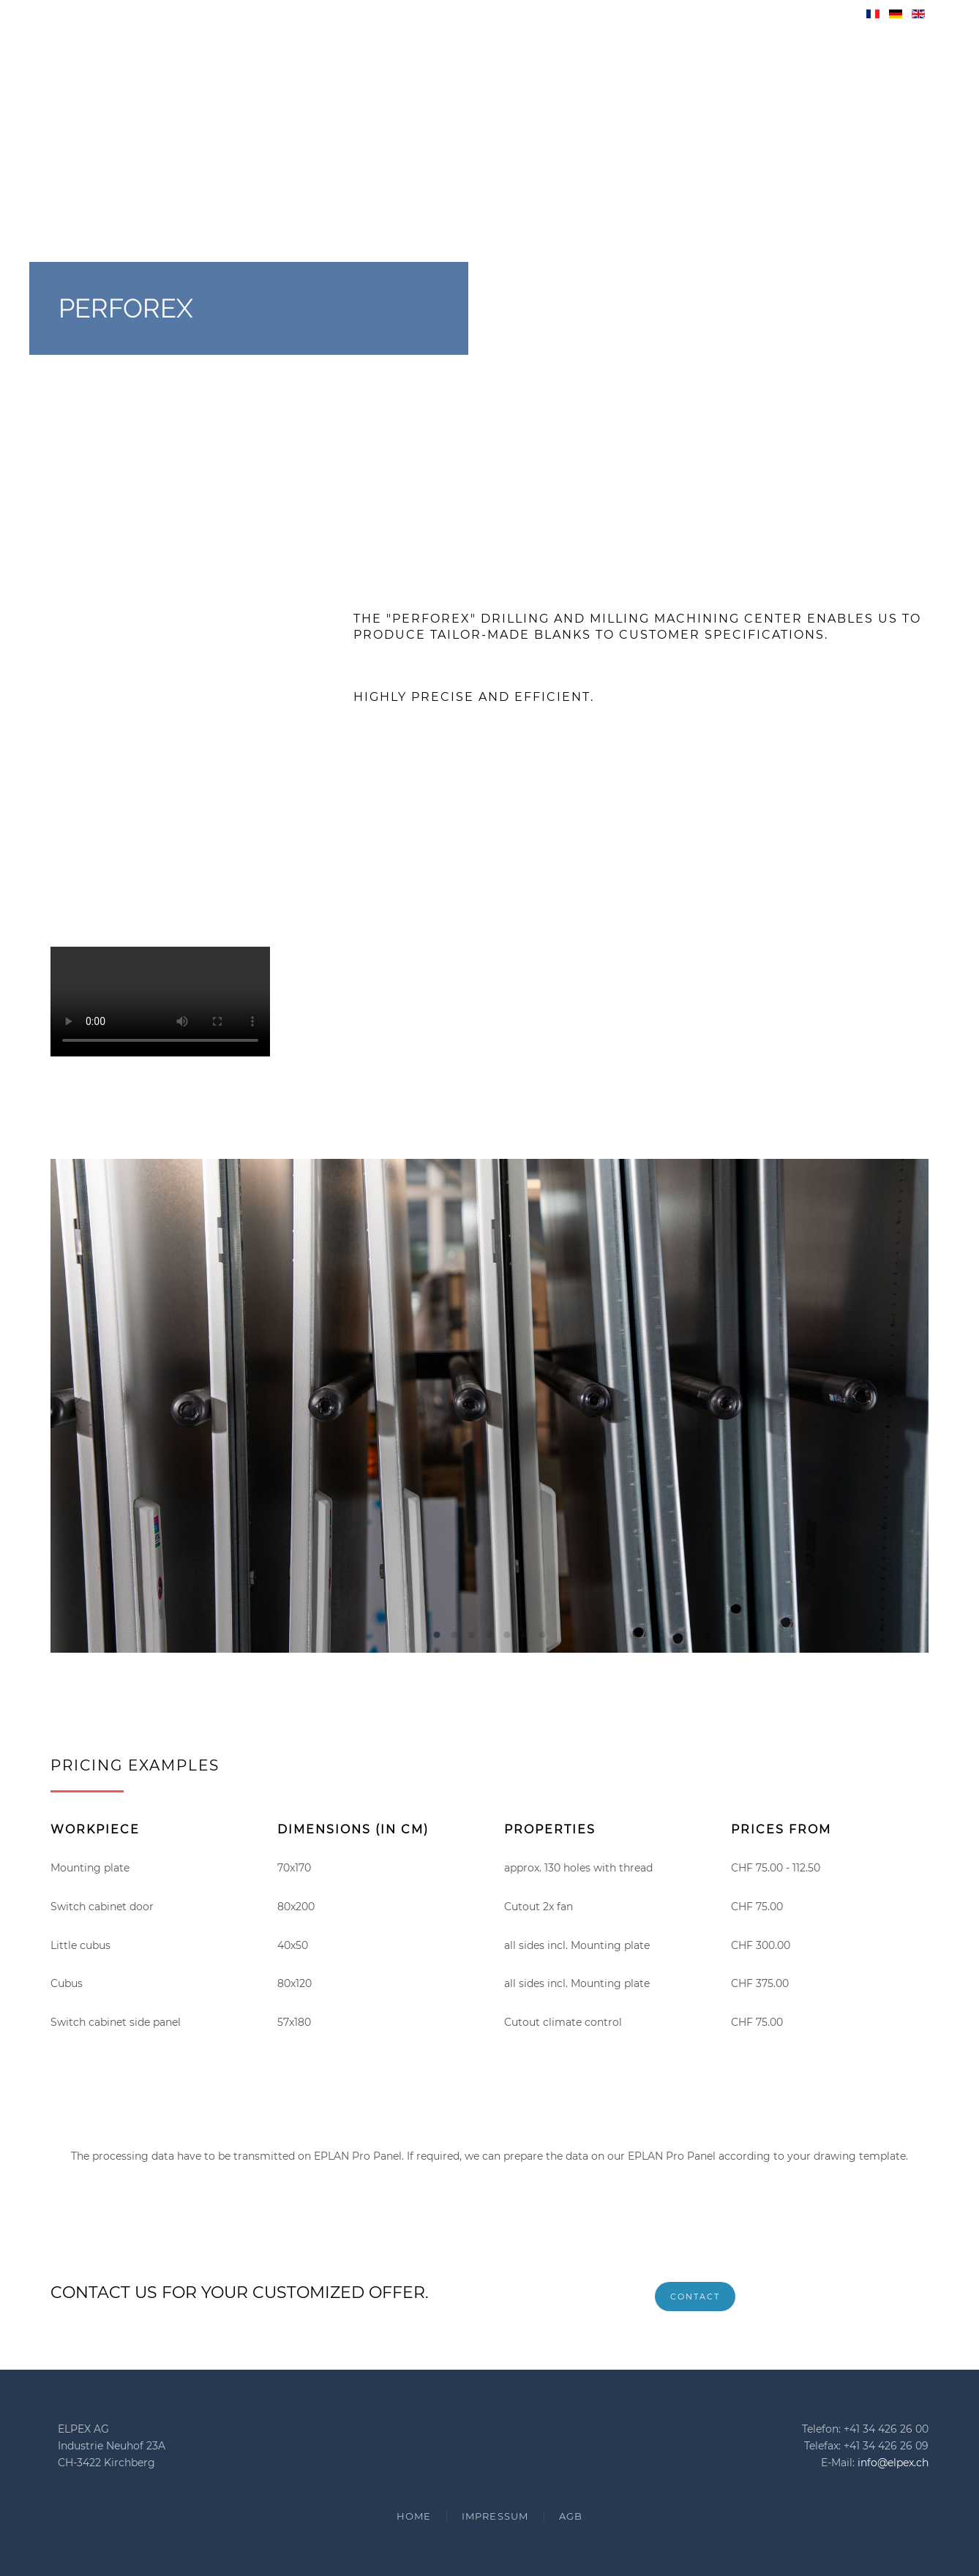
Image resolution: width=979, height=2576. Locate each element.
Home (414, 2516)
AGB (571, 2516)
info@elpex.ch (893, 2462)
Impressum (495, 2516)
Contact (695, 2296)
